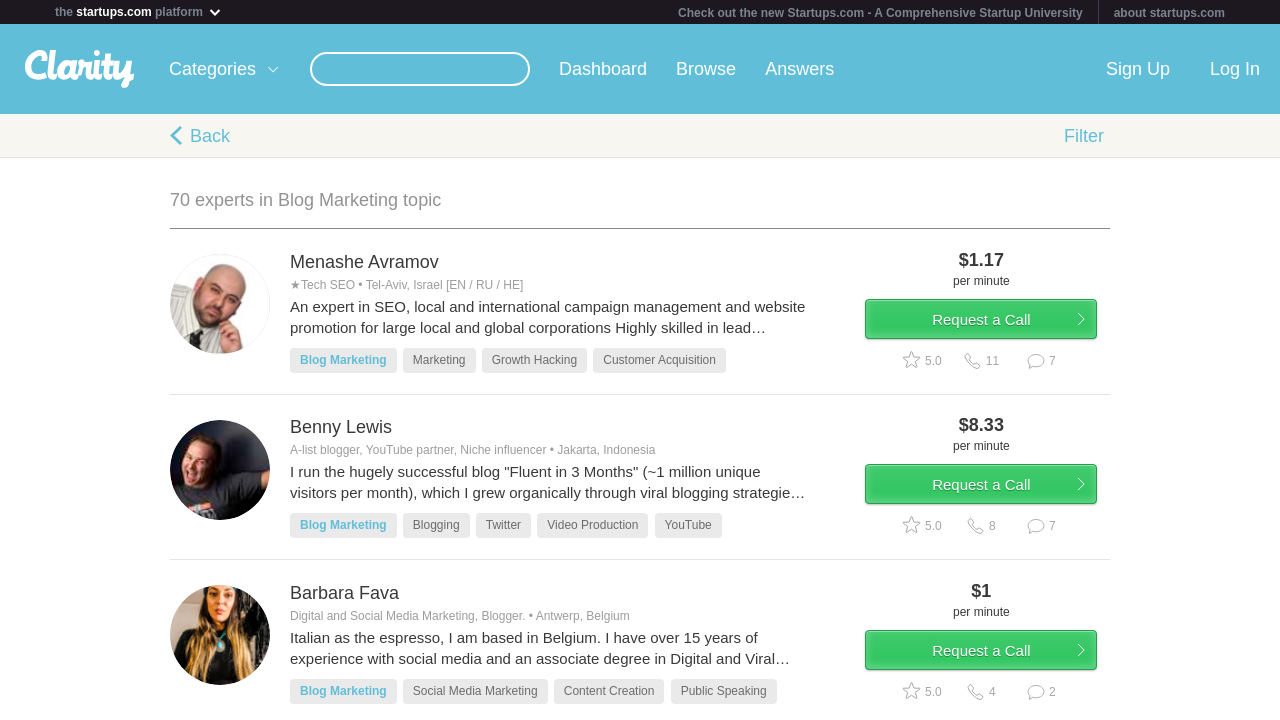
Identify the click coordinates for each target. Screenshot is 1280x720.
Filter (1084, 136)
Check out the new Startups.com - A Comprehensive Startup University (880, 13)
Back (210, 136)
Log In (1235, 69)
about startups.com (1169, 13)
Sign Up (1138, 69)
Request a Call (992, 323)
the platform (139, 11)
